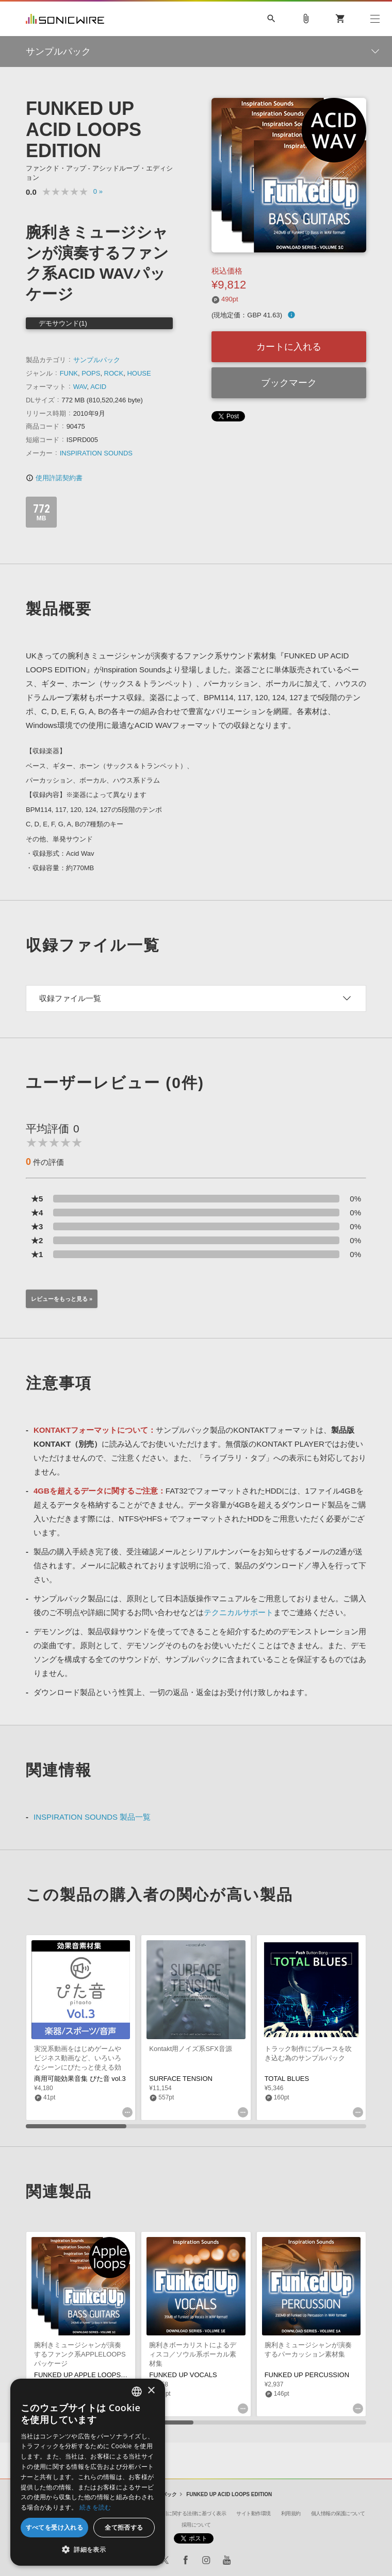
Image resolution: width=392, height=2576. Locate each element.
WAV (80, 387)
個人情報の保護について (338, 2513)
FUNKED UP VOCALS (183, 2375)
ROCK (114, 373)
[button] (88, 2549)
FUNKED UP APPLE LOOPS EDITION (92, 2375)
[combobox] (137, 2391)
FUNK (69, 373)
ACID (98, 387)
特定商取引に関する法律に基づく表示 (184, 2513)
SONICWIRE (65, 19)
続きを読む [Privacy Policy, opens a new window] (95, 2507)
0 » (98, 191)
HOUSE (139, 373)
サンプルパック (96, 360)
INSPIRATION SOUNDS (96, 453)
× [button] (151, 2391)
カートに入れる (288, 347)
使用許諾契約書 (54, 478)
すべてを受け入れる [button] (55, 2527)
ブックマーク (289, 383)
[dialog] (87, 2472)
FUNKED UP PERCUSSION (307, 2375)
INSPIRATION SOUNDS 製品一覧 (92, 1816)
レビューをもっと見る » (61, 1299)
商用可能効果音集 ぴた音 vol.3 (80, 2078)
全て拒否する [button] (124, 2527)
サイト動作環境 (253, 2513)
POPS (90, 373)
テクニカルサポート (238, 1612)
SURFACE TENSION (181, 2078)
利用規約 (291, 2513)
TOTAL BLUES (287, 2078)
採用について (196, 2525)
